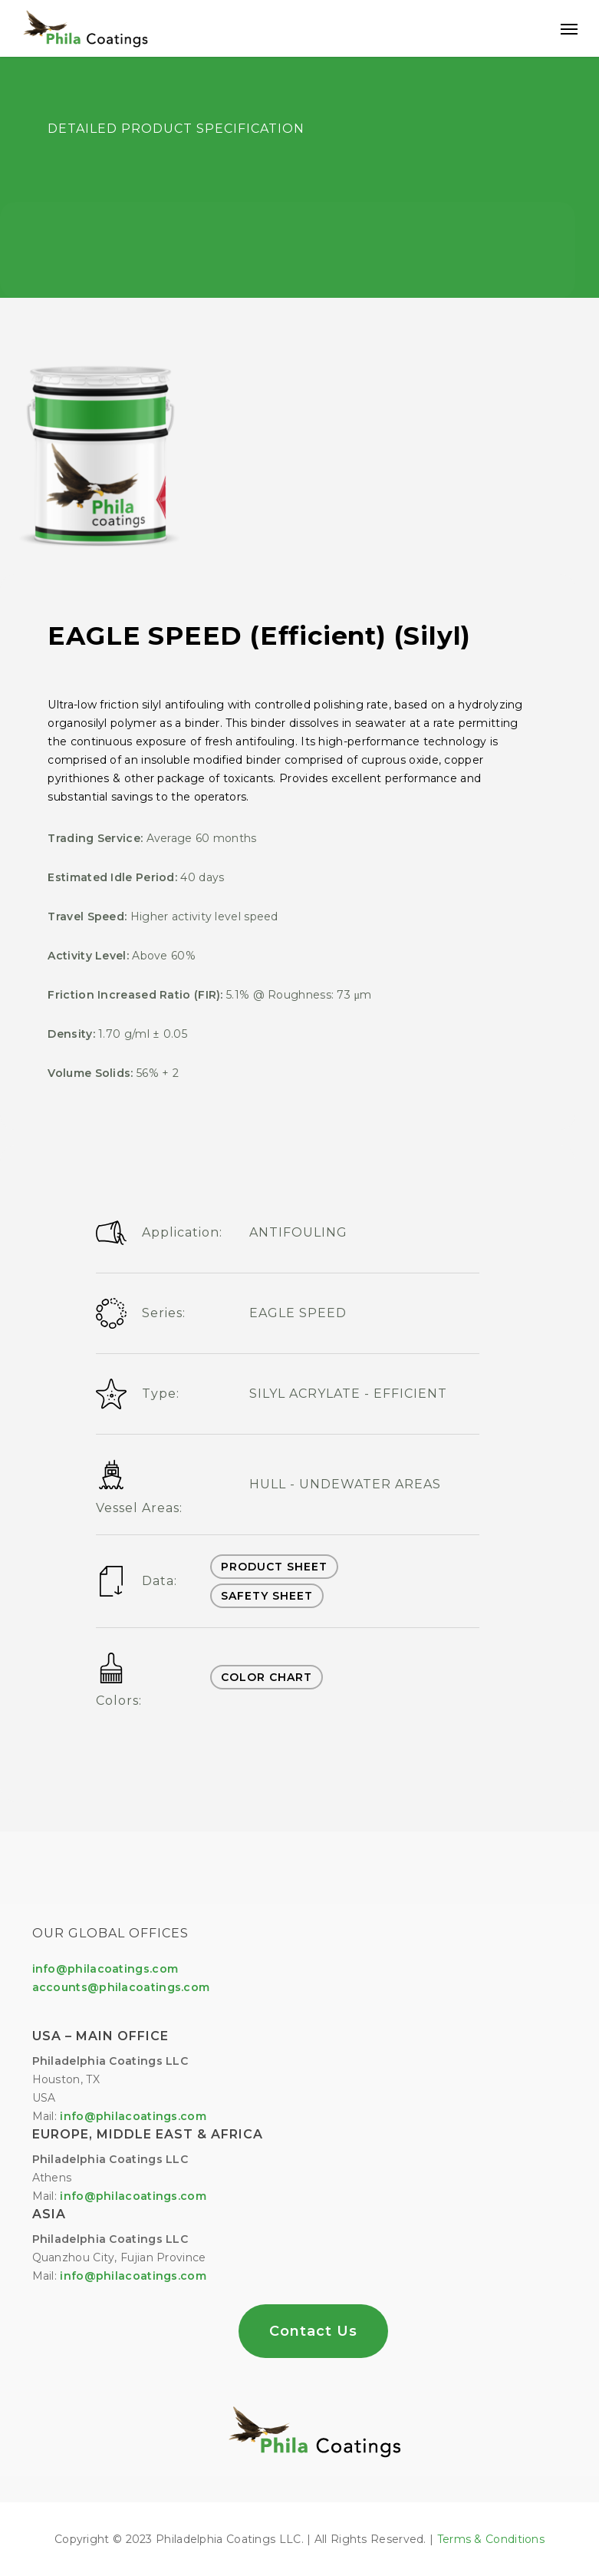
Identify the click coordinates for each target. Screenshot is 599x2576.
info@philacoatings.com (133, 2196)
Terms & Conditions (491, 2539)
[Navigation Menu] (569, 28)
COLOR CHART (266, 1677)
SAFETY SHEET (267, 1596)
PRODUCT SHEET (274, 1567)
